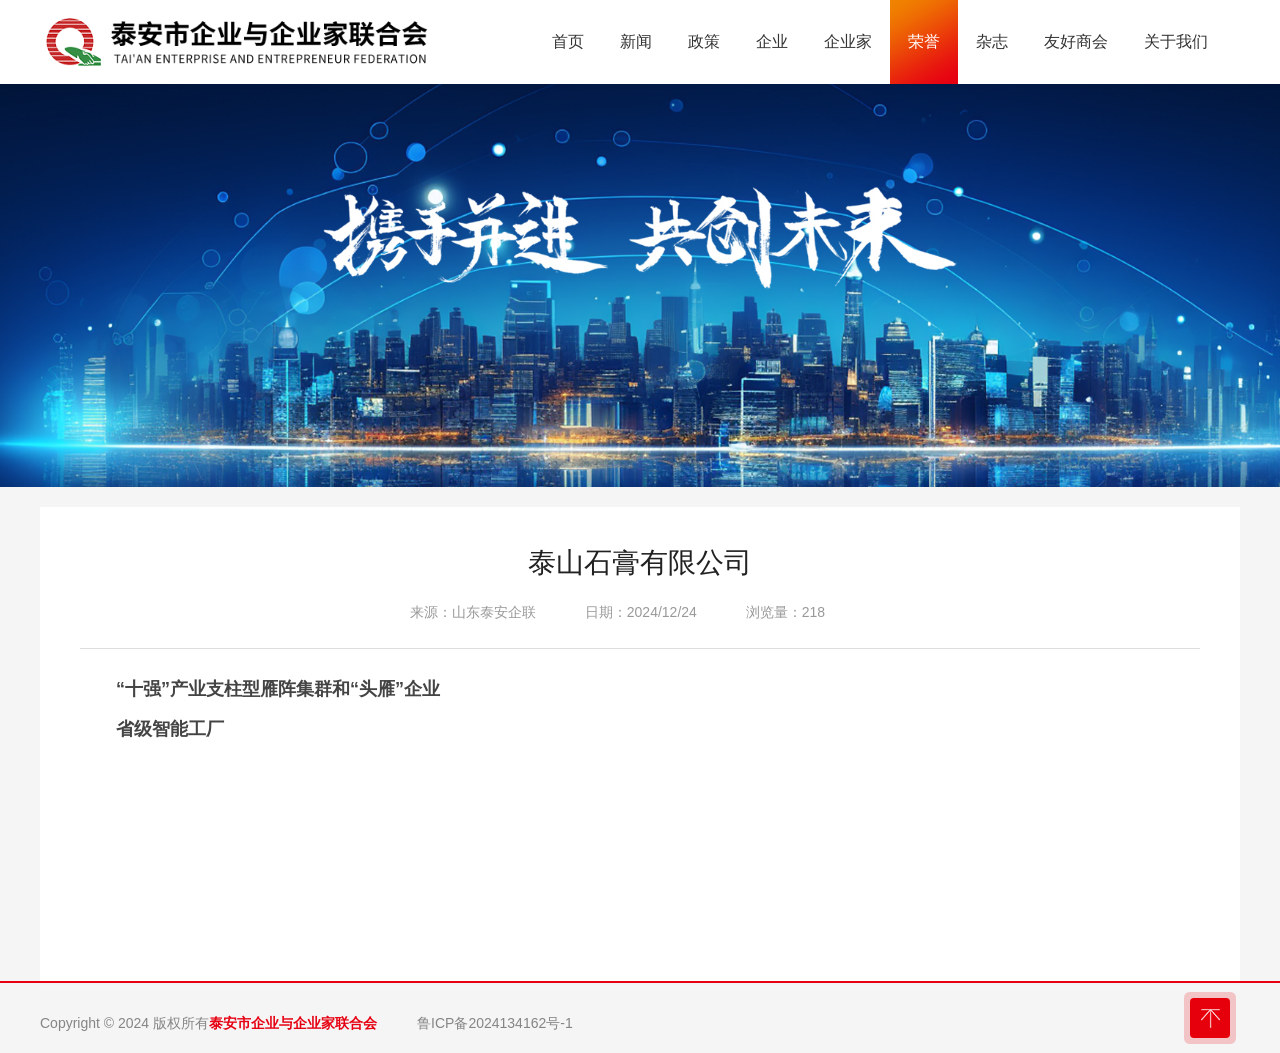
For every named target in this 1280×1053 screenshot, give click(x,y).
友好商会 (1076, 41)
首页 (568, 41)
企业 (772, 41)
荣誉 (924, 41)
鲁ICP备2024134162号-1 (495, 1023)
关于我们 (1176, 41)
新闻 (636, 41)
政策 (704, 41)
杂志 (992, 41)
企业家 (848, 41)
